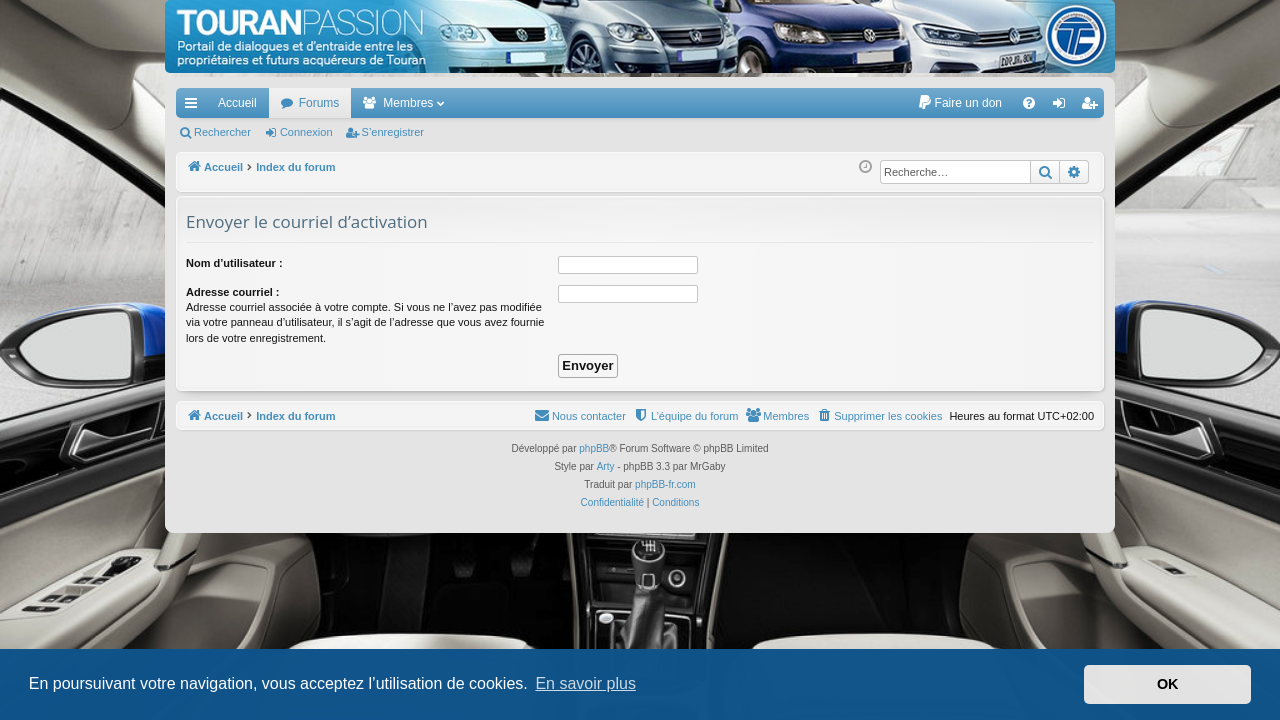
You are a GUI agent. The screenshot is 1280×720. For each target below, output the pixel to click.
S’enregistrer (393, 132)
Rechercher (222, 132)
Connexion (306, 132)
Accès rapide (195, 107)
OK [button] (1168, 684)
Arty (606, 466)
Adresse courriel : (233, 292)
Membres (408, 103)
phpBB (594, 448)
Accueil (237, 103)
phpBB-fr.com (665, 484)
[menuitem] (959, 103)
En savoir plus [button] (585, 683)
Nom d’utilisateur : (234, 263)
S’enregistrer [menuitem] (1093, 107)
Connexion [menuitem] (1063, 107)
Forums (319, 103)
